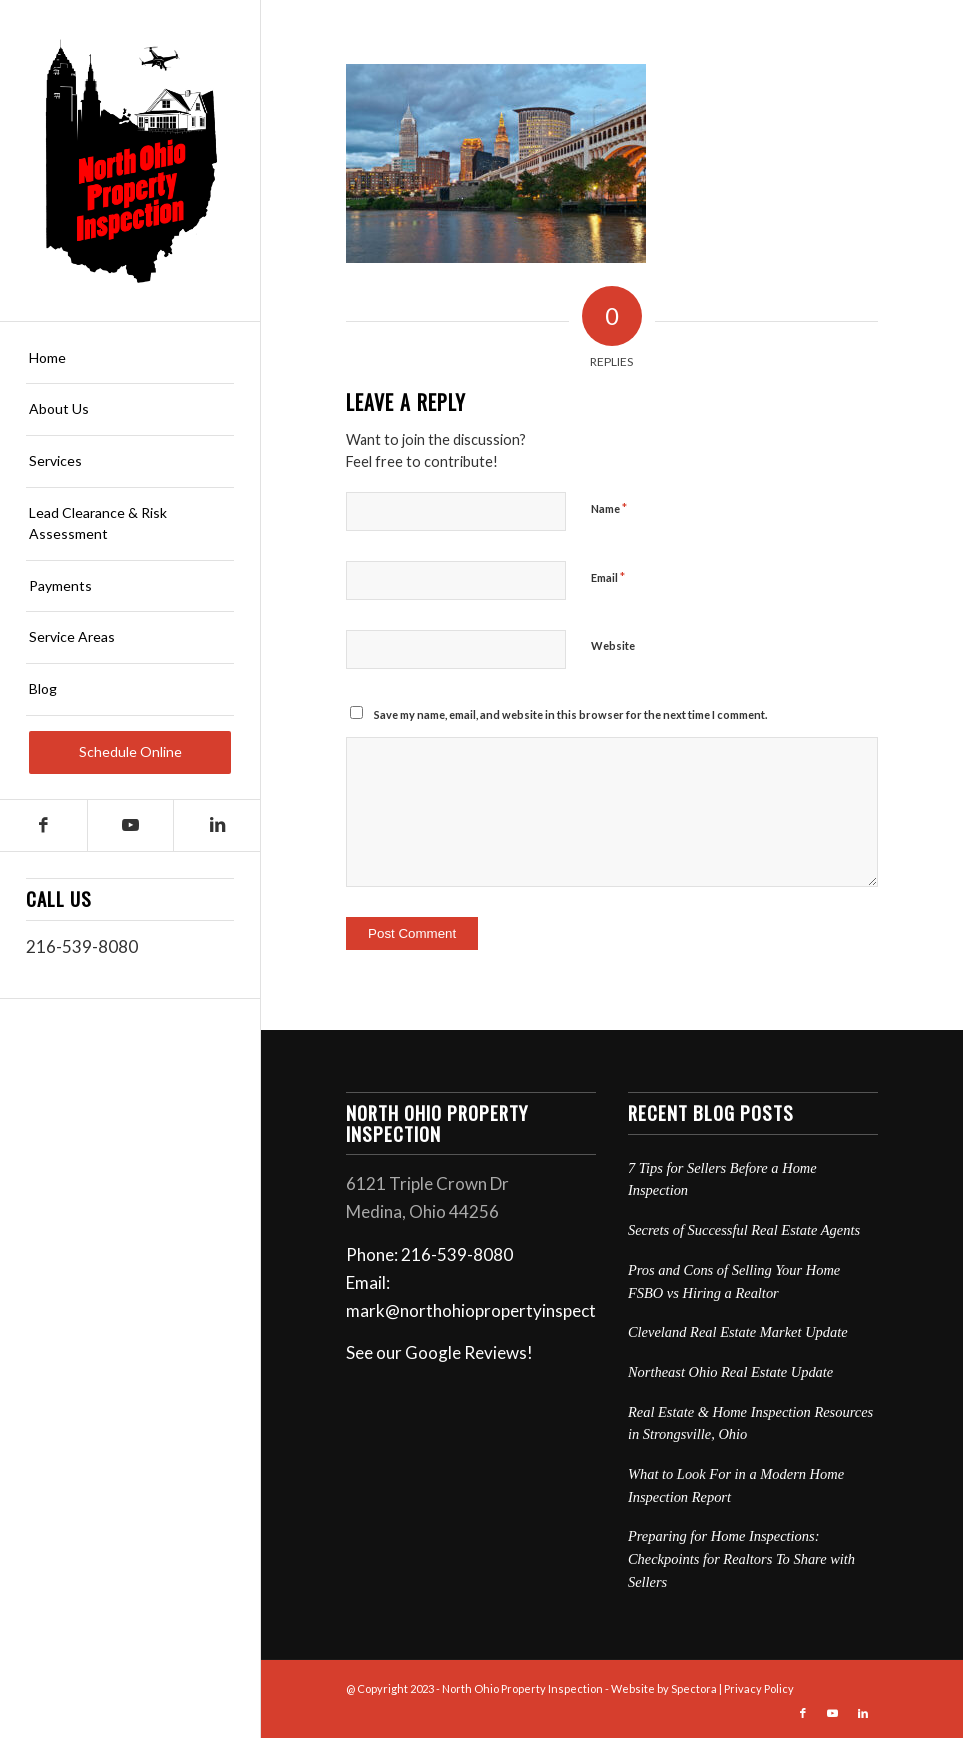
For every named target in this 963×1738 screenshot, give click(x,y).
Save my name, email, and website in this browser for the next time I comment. (570, 714)
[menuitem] (130, 359)
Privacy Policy (759, 1688)
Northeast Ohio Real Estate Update (730, 1372)
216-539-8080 (82, 946)
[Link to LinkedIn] (216, 825)
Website (613, 645)
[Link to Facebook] (43, 825)
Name (609, 508)
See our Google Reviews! (439, 1352)
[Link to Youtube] (130, 825)
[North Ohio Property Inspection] (130, 160)
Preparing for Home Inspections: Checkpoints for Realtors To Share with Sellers (741, 1558)
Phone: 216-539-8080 (429, 1254)
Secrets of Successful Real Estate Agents (744, 1230)
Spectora (694, 1688)
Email (608, 577)
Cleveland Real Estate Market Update (738, 1332)
